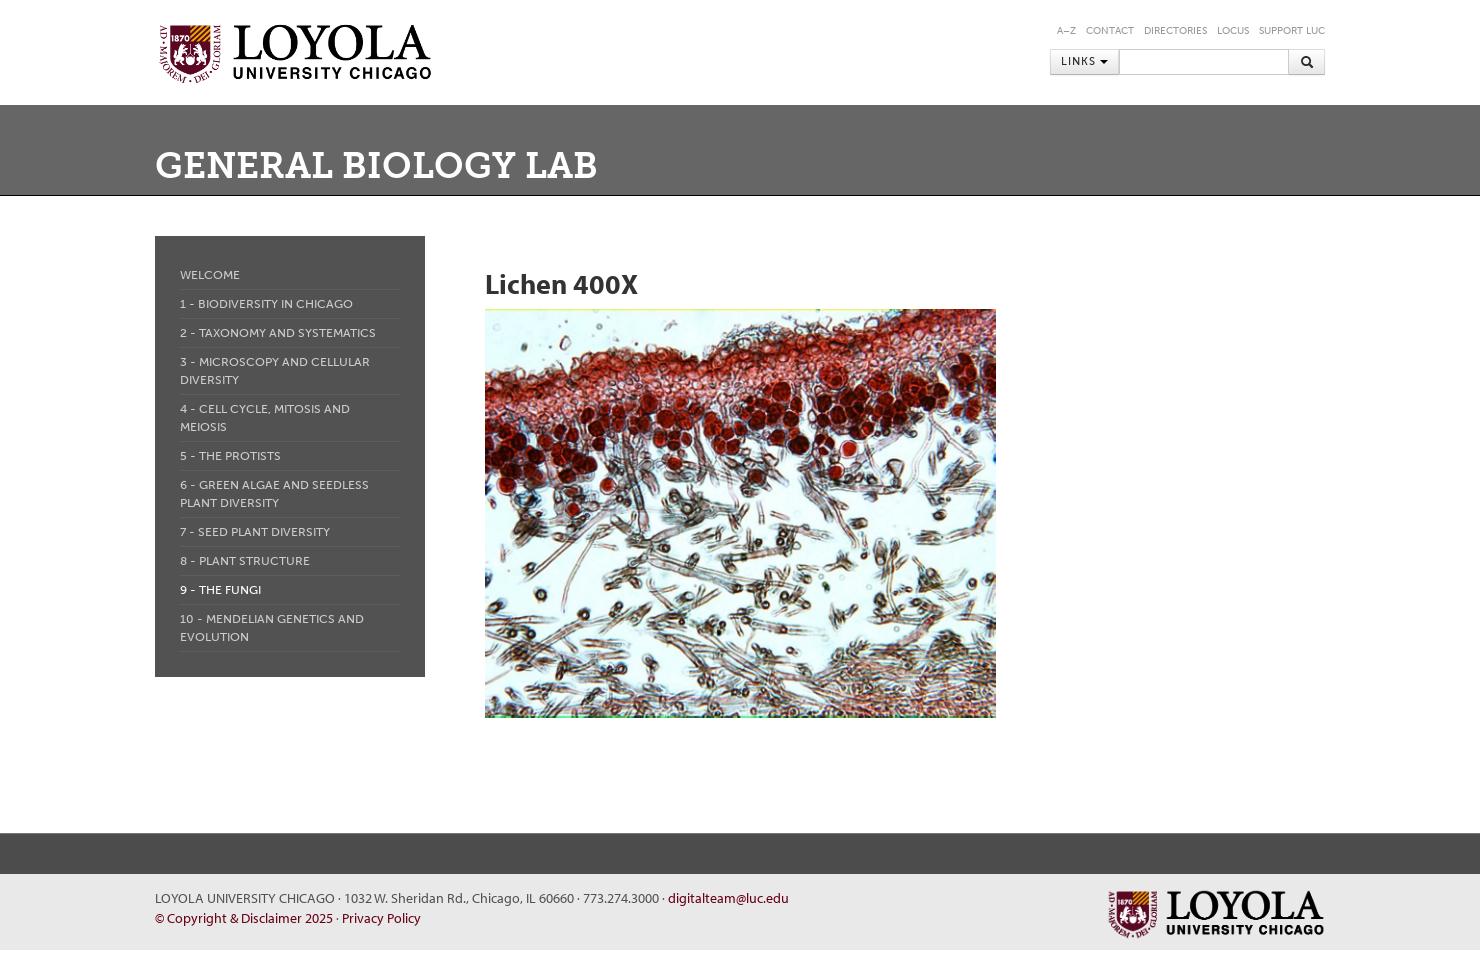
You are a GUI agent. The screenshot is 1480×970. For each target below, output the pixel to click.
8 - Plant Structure (245, 561)
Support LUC (1292, 31)
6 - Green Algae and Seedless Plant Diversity (274, 494)
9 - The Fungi (220, 590)
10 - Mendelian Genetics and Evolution (272, 628)
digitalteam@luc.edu (728, 898)
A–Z (1066, 31)
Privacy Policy (381, 918)
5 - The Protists (230, 456)
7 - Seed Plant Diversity (255, 532)
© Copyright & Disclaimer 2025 (244, 918)
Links (1084, 61)
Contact (1110, 31)
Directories (1175, 31)
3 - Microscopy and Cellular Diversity (275, 371)
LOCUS (1233, 31)
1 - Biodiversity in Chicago (266, 304)
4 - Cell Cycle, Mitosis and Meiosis (265, 418)
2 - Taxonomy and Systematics (278, 333)
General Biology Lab (376, 165)
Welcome (210, 275)
